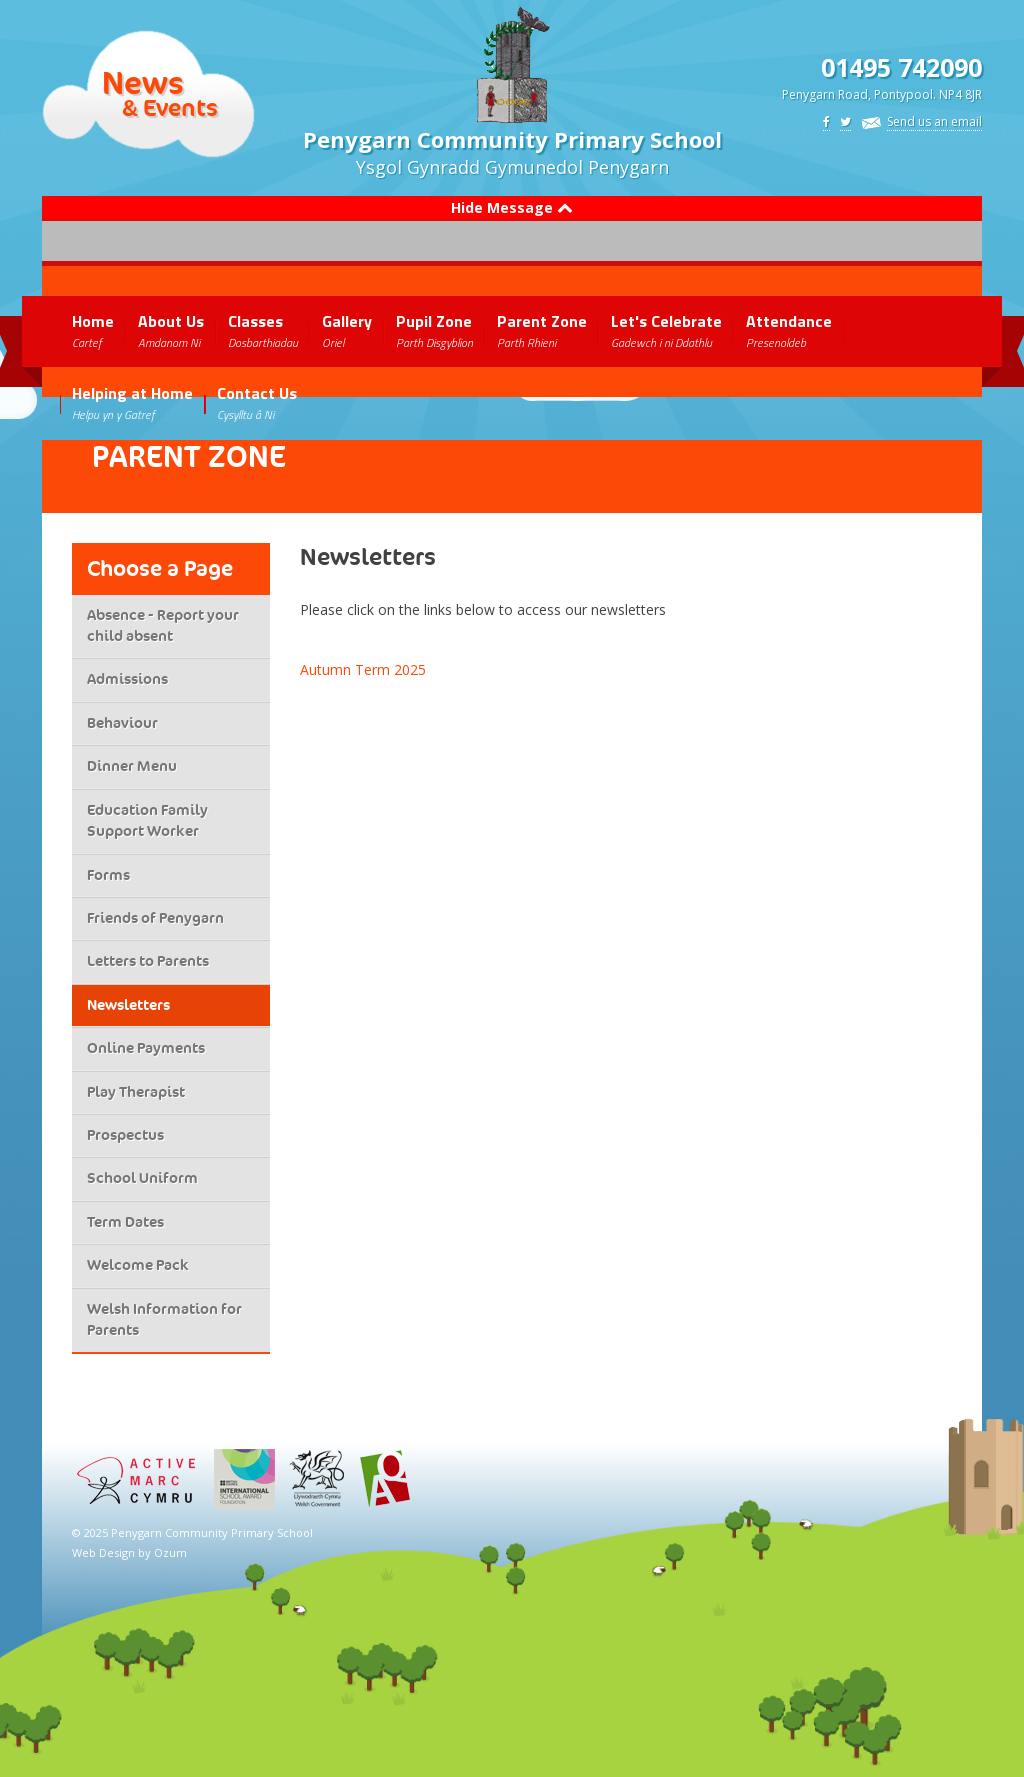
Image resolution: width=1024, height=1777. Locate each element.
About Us (171, 330)
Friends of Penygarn (155, 918)
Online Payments (146, 1048)
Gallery (347, 330)
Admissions (127, 679)
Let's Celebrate (666, 330)
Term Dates (125, 1222)
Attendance (789, 330)
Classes (263, 330)
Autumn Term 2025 (363, 669)
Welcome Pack (138, 1265)
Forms (108, 875)
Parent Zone (542, 330)
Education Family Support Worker (147, 820)
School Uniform (142, 1178)
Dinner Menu (132, 766)
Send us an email (934, 121)
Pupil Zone (434, 330)
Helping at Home (132, 402)
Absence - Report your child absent (163, 625)
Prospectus (125, 1135)
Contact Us (257, 402)
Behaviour (122, 723)
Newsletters (128, 1005)
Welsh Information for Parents (164, 1319)
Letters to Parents (148, 961)
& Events (170, 107)
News (143, 82)
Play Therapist (136, 1092)
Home (93, 330)
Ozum (170, 1552)
